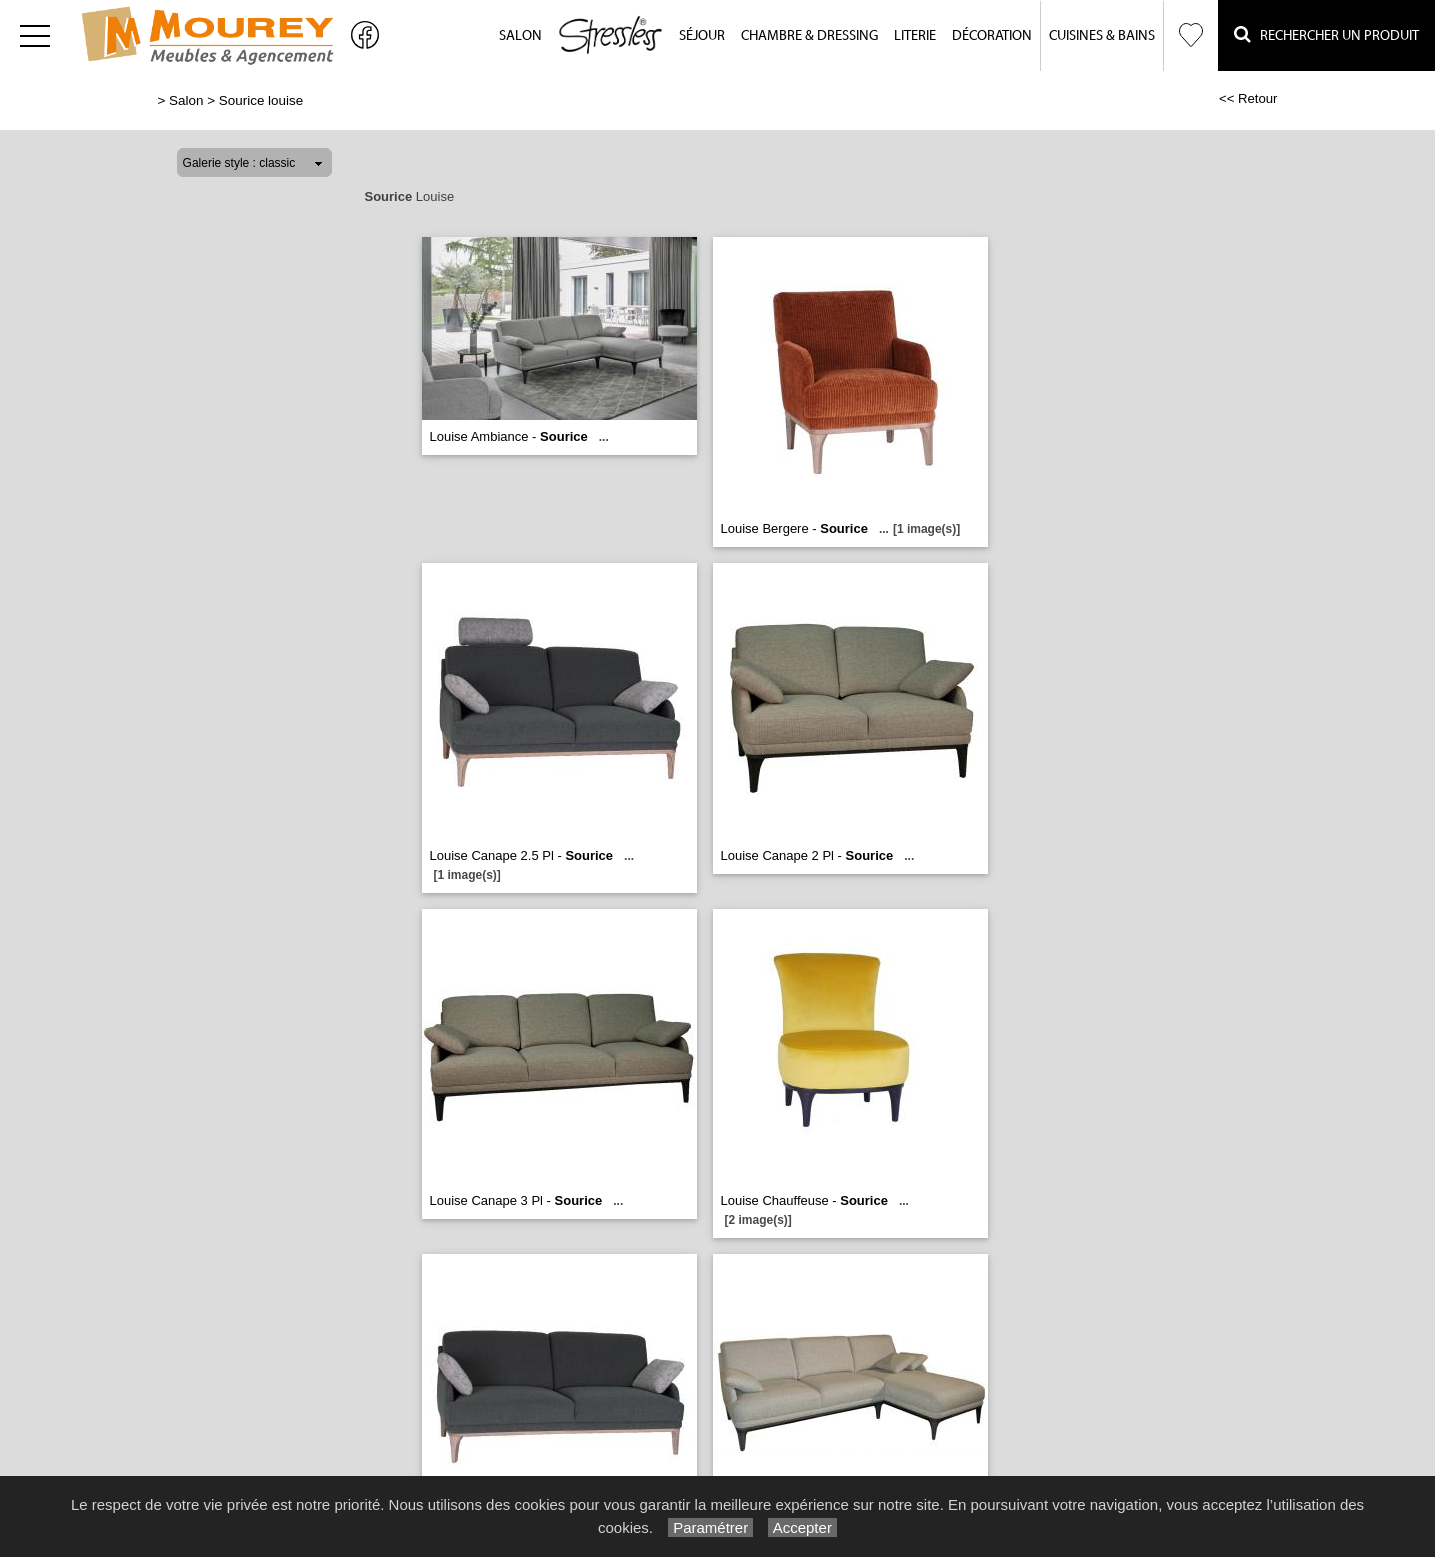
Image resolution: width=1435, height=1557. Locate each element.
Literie (915, 36)
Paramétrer (710, 1527)
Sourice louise (261, 100)
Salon (520, 36)
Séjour (702, 36)
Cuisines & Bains (1102, 36)
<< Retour (1248, 98)
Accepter (802, 1527)
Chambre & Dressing (809, 36)
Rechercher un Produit (1326, 34)
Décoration (992, 36)
